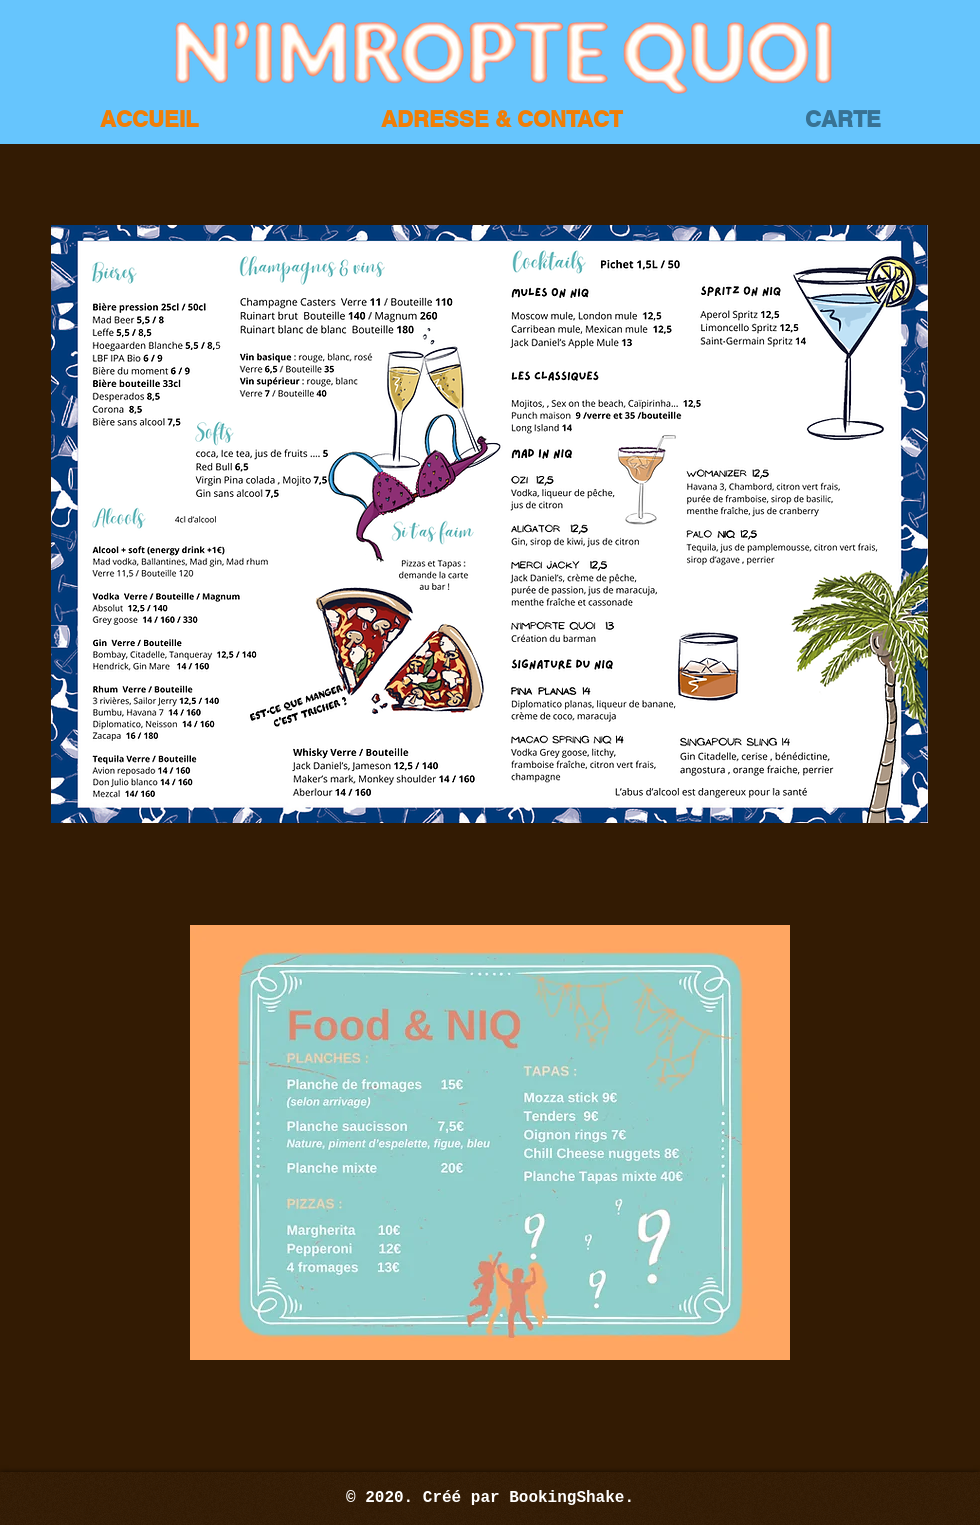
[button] (489, 524)
